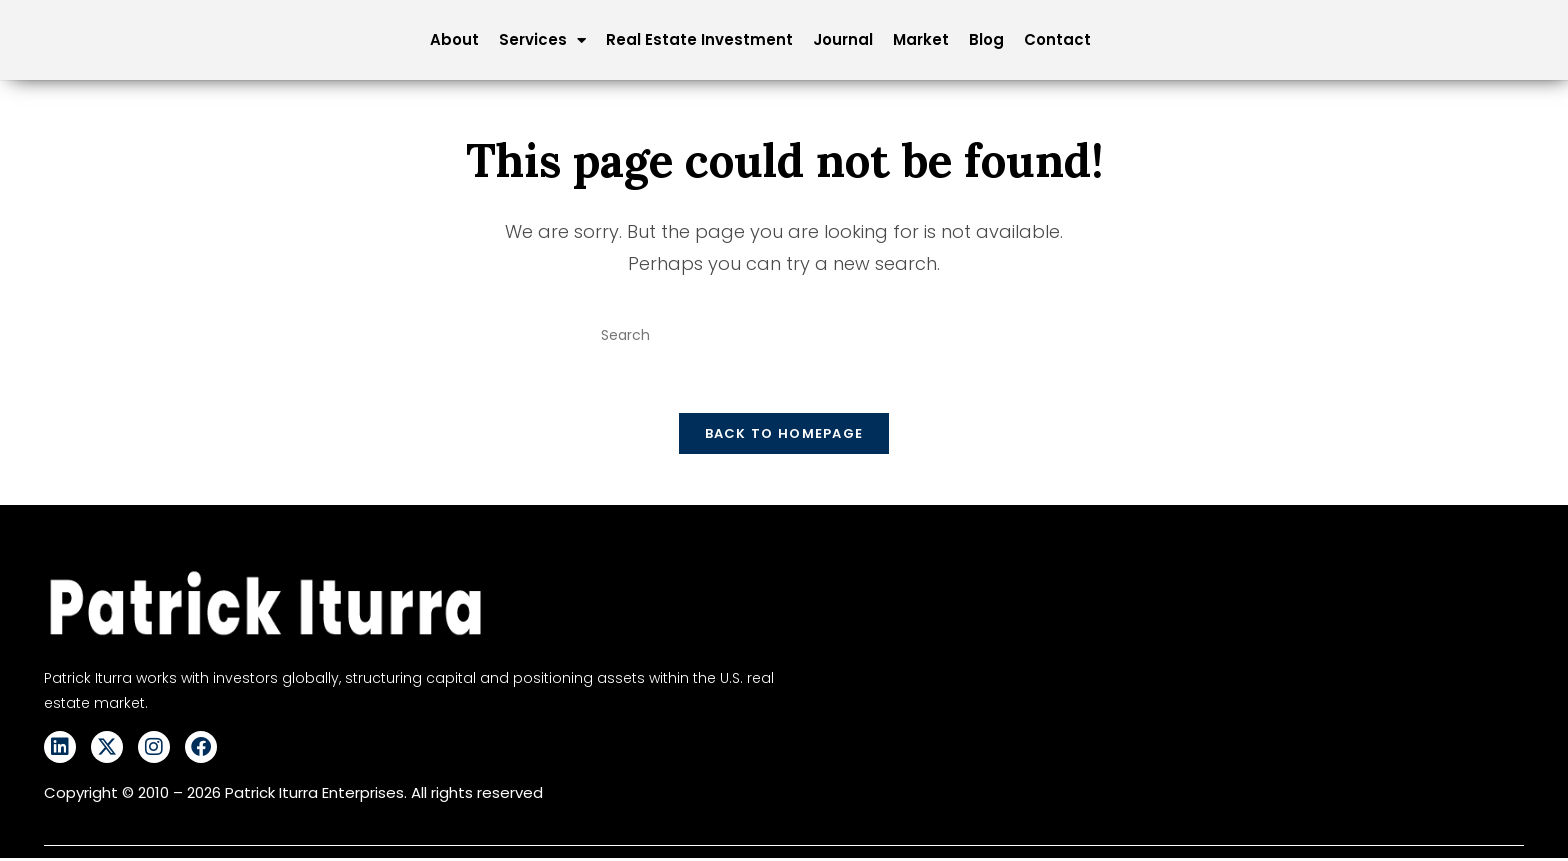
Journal (843, 39)
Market (921, 39)
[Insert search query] (784, 336)
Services (542, 40)
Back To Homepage (784, 437)
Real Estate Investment (699, 39)
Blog (986, 39)
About (454, 39)
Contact (1057, 39)
